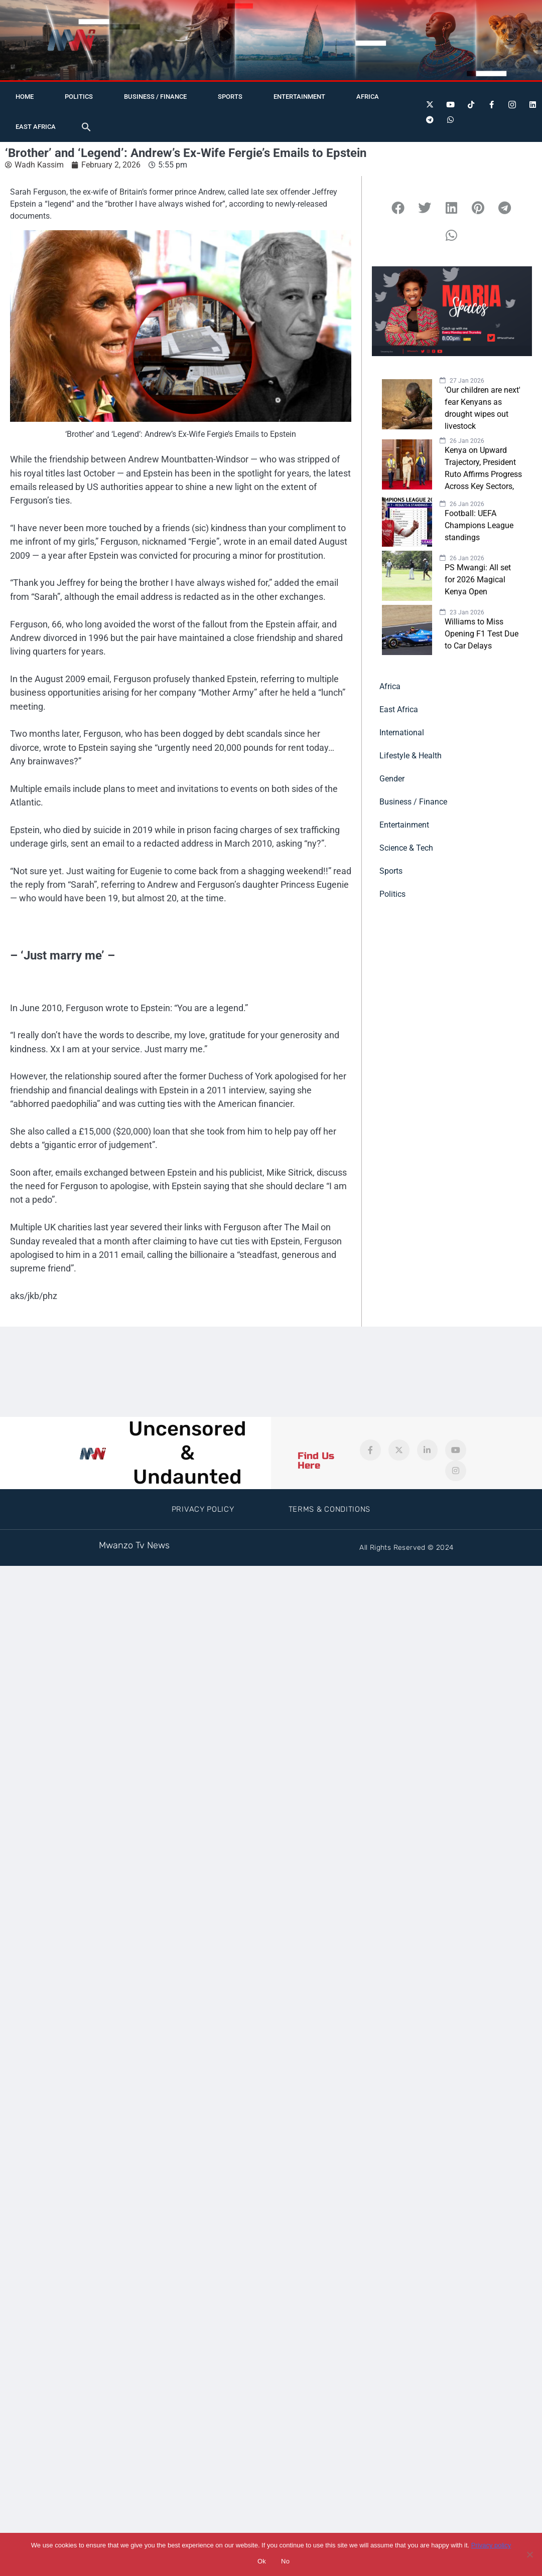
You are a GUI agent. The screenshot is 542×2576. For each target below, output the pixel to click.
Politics (79, 96)
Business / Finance (155, 96)
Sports (230, 96)
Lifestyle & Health (410, 755)
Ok (261, 2561)
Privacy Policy (203, 1509)
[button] (86, 127)
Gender (391, 778)
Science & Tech (406, 848)
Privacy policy (491, 2545)
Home (25, 96)
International (401, 732)
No (285, 2561)
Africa (367, 96)
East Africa (36, 126)
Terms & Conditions (330, 1509)
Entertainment (299, 96)
